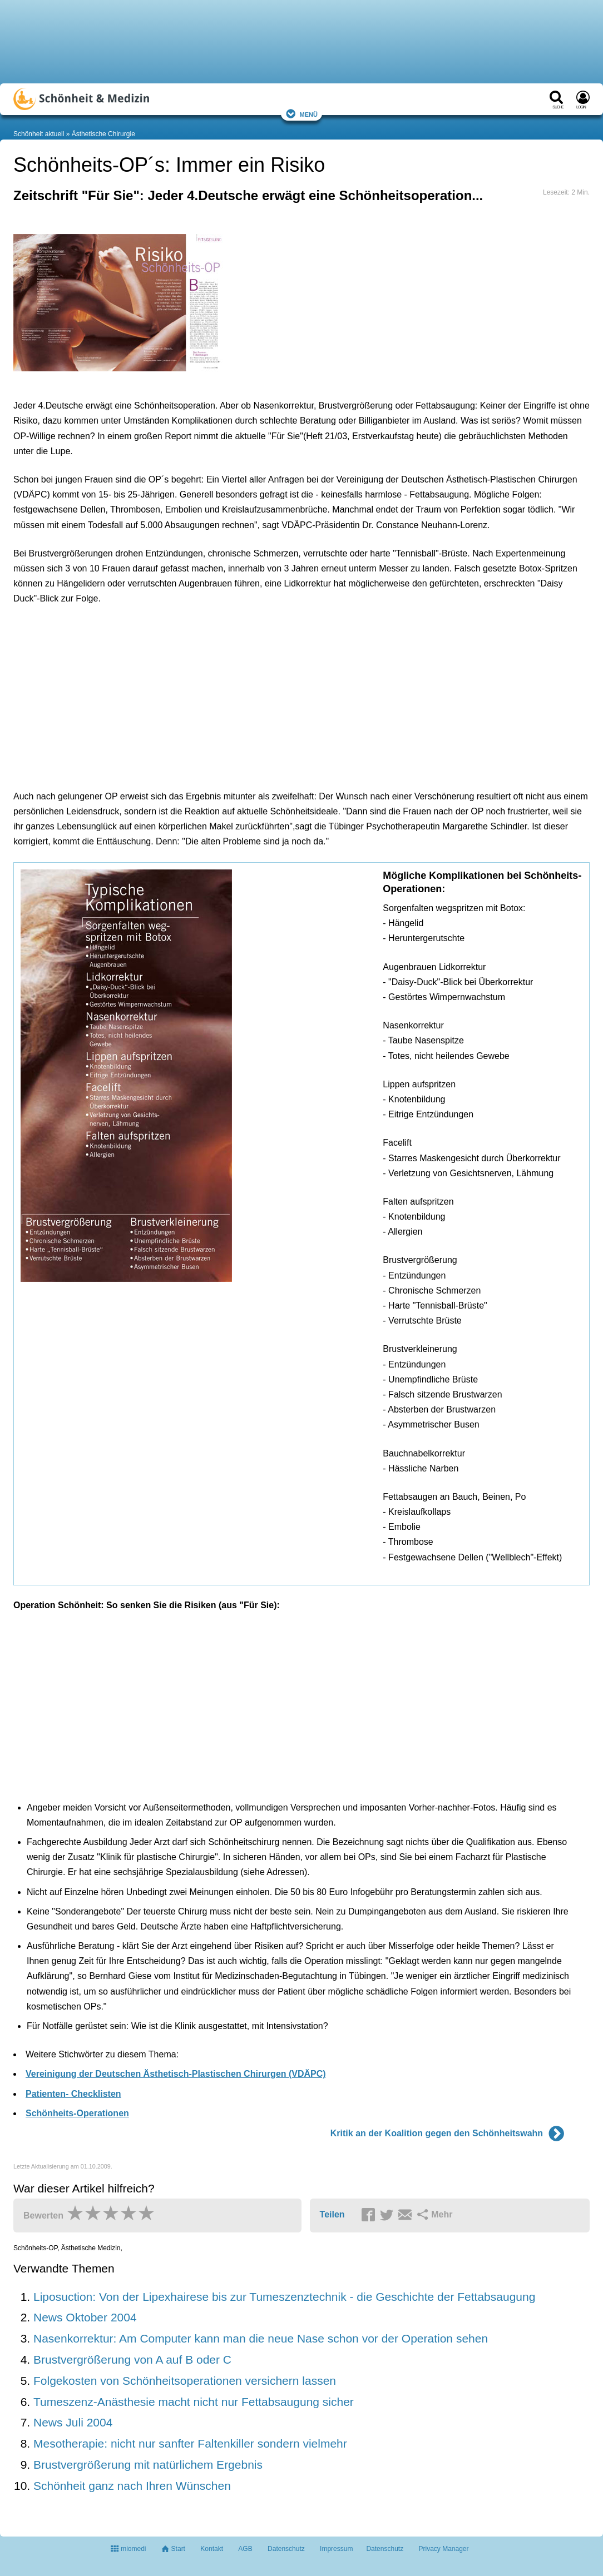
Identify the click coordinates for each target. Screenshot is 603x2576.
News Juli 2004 (72, 2422)
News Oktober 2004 (85, 2317)
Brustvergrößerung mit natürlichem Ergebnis (148, 2464)
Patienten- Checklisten (73, 2093)
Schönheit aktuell (38, 134)
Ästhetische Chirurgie (103, 134)
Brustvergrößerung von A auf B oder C (132, 2359)
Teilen (332, 2214)
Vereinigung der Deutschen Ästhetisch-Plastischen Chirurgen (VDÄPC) (176, 2073)
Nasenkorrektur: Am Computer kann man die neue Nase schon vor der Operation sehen (260, 2338)
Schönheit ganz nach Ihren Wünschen (132, 2485)
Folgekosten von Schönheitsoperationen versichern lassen (184, 2380)
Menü (301, 113)
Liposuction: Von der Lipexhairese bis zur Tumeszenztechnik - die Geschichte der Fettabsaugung (284, 2296)
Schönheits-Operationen (77, 2113)
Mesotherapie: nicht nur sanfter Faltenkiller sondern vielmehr (190, 2443)
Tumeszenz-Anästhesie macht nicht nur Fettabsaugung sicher (193, 2401)
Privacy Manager (443, 2549)
